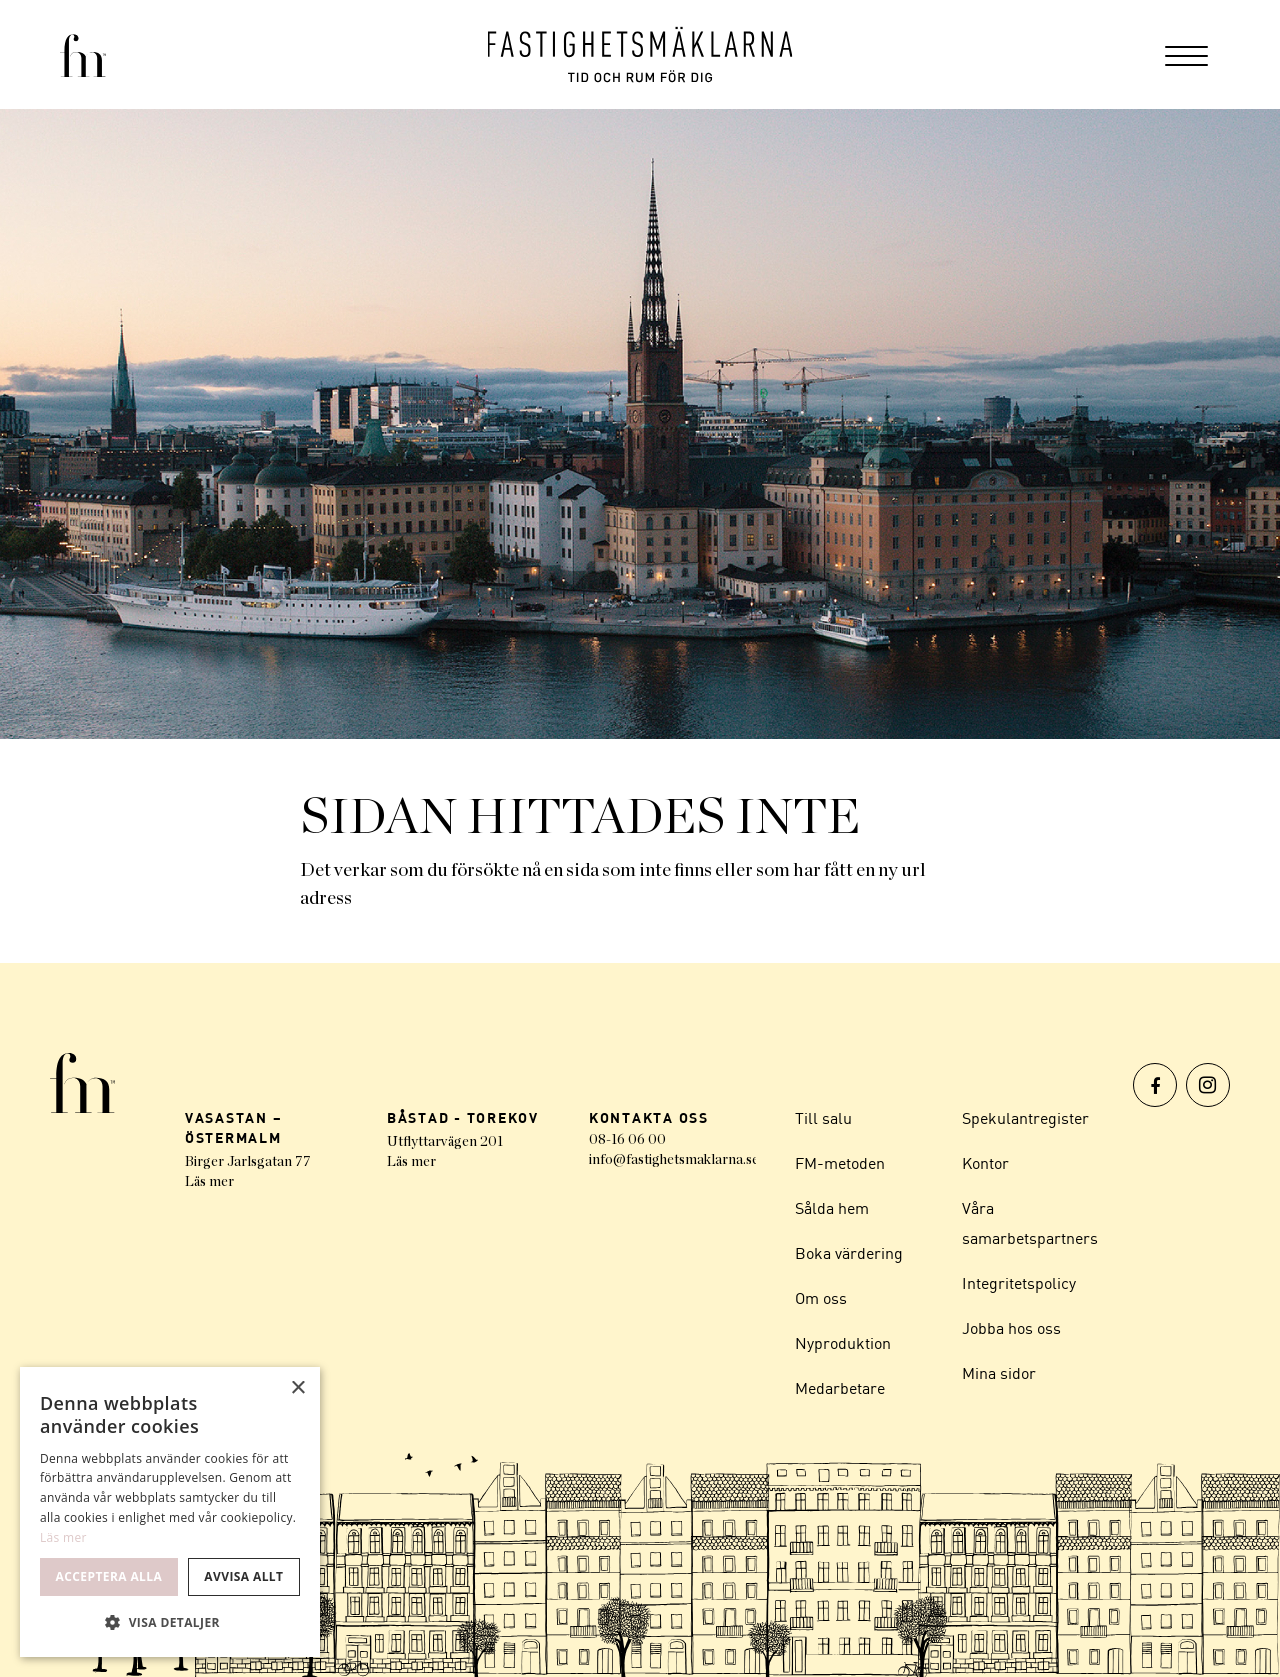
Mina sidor (999, 1373)
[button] (170, 1623)
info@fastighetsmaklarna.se (674, 1160)
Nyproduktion (843, 1343)
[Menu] (1186, 54)
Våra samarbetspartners (1030, 1223)
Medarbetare (840, 1388)
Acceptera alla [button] (109, 1576)
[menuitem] (1186, 54)
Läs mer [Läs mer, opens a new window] (63, 1537)
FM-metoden (840, 1163)
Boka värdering (849, 1253)
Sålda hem (832, 1208)
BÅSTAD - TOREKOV (463, 1117)
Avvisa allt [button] (243, 1576)
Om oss (821, 1298)
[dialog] (170, 1512)
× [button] (297, 1388)
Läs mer (209, 1182)
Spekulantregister (1025, 1118)
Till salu (823, 1118)
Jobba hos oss (1011, 1328)
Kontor (985, 1163)
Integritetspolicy (1019, 1283)
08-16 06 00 (627, 1140)
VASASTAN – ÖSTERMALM (234, 1127)
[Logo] (640, 54)
